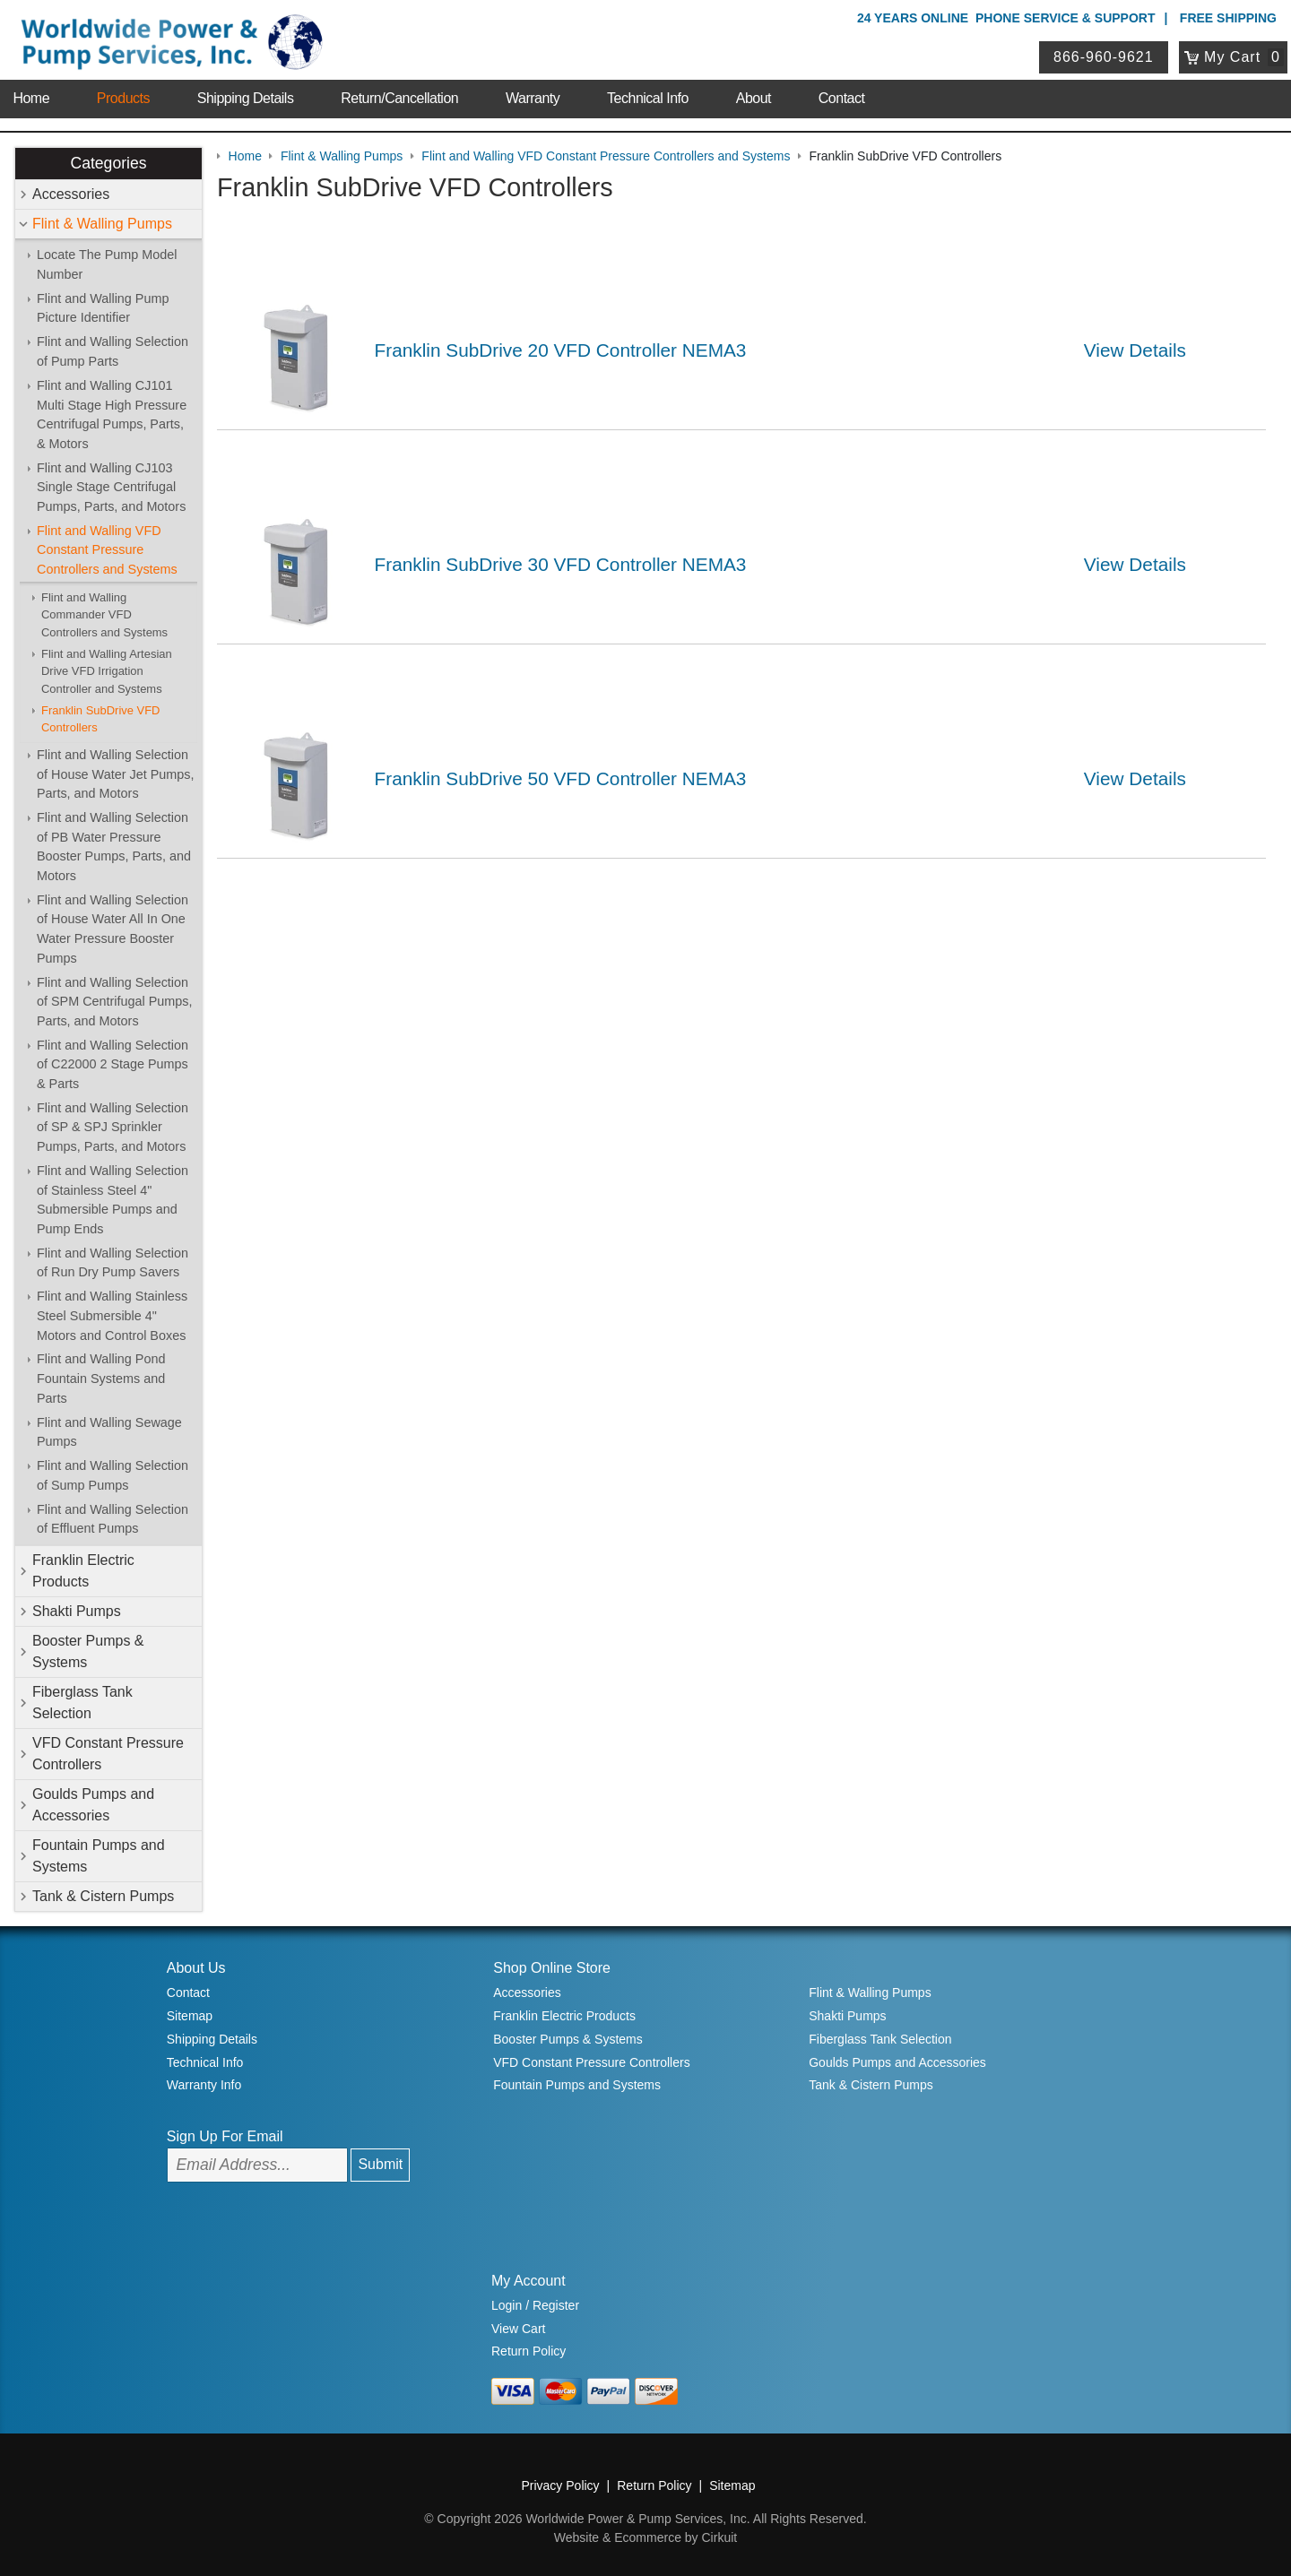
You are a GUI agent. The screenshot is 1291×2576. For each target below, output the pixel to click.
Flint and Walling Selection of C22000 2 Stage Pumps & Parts (112, 1064)
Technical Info (648, 98)
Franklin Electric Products (83, 1570)
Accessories (70, 194)
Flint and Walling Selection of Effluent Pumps (112, 1519)
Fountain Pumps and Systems (98, 1855)
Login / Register (535, 2305)
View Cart (518, 2328)
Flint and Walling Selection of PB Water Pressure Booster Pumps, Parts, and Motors (114, 846)
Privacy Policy (560, 2485)
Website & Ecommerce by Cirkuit (645, 2537)
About (753, 98)
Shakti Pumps (76, 1611)
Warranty (532, 98)
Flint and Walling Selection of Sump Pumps (112, 1475)
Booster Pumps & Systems (88, 1651)
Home (31, 98)
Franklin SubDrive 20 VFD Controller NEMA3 (561, 350)
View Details (1135, 350)
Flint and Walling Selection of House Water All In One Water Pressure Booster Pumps (112, 929)
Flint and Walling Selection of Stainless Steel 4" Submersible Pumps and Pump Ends (112, 1199)
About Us (196, 1967)
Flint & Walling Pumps (102, 223)
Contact (842, 98)
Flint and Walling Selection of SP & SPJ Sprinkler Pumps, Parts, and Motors (112, 1127)
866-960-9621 (1103, 57)
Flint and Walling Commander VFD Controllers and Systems (104, 615)
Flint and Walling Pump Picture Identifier (103, 308)
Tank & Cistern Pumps (103, 1896)
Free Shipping (1228, 18)
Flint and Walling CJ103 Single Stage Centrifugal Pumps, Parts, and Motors (111, 487)
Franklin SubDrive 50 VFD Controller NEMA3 (561, 778)
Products (123, 98)
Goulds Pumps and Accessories (93, 1804)
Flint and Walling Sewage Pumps (109, 1432)
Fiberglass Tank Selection (82, 1702)
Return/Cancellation (399, 98)
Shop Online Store (552, 1967)
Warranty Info (204, 2085)
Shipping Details (245, 98)
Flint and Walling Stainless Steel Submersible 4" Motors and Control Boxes (112, 1315)
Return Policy (528, 2351)
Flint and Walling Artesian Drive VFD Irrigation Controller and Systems (106, 671)
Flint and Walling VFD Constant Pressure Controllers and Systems (107, 549)
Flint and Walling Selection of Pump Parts (112, 351)
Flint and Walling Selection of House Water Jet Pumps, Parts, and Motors (115, 774)
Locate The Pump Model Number (107, 264)
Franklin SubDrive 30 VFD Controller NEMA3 (561, 564)
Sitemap (189, 2016)
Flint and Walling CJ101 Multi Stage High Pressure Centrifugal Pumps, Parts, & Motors (111, 414)
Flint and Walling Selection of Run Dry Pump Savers (112, 1263)
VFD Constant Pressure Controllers (108, 1753)
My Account (528, 2280)
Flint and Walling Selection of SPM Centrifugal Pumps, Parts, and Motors (115, 1001)
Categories (108, 163)
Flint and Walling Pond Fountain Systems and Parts (101, 1378)
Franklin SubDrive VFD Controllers (100, 719)
